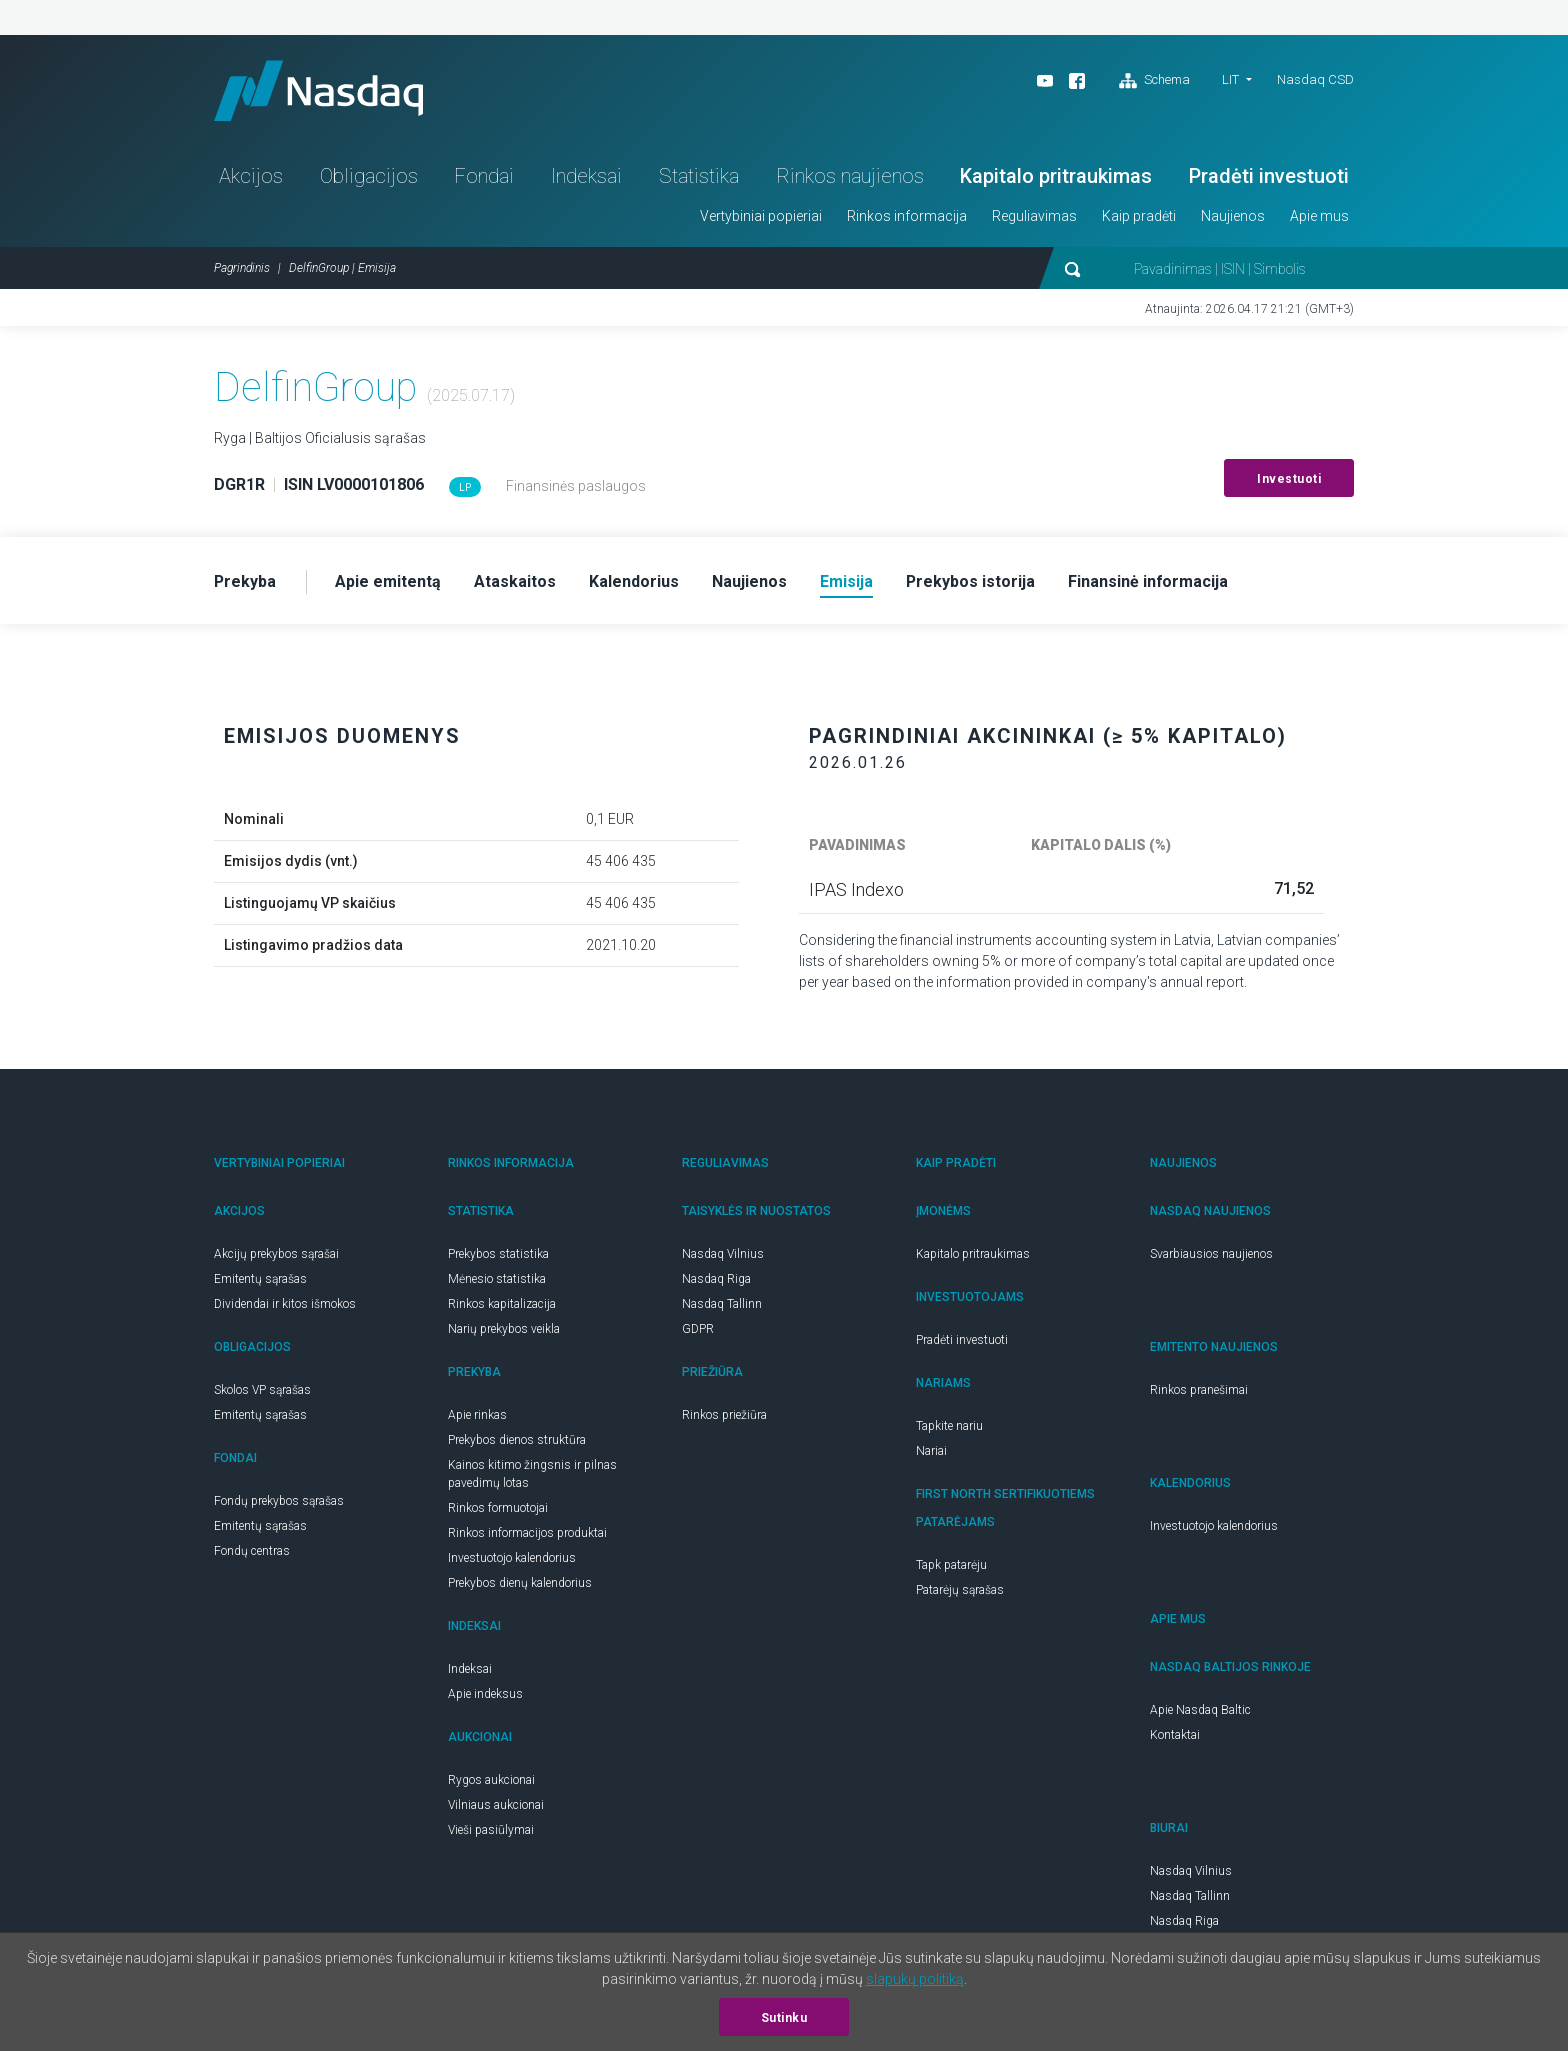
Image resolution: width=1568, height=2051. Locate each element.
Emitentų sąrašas (260, 1279)
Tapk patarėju (951, 1565)
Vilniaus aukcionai (496, 1805)
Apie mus (1319, 216)
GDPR (698, 1329)
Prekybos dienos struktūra (517, 1440)
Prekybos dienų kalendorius (520, 1583)
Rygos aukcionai (491, 1780)
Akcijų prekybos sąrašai (276, 1254)
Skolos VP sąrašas (262, 1390)
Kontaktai (1175, 1735)
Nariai (931, 1451)
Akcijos (251, 176)
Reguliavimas (1034, 216)
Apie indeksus (485, 1694)
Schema (1154, 81)
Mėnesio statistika (497, 1279)
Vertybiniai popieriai (761, 216)
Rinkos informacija (907, 216)
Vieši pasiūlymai (491, 1830)
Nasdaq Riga (716, 1279)
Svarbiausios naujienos (1211, 1254)
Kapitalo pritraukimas (1056, 176)
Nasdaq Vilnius (723, 1254)
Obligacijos (369, 176)
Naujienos (1233, 216)
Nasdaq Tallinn (722, 1304)
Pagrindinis (242, 268)
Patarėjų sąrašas (960, 1590)
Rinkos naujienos (850, 176)
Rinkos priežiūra (724, 1415)
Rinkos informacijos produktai (527, 1533)
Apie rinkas (477, 1415)
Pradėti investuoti (1269, 176)
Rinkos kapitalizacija (502, 1304)
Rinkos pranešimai (1199, 1390)
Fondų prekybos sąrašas (279, 1501)
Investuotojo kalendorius (512, 1558)
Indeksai (586, 176)
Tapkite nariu (949, 1426)
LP (465, 487)
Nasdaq (319, 90)
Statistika (699, 176)
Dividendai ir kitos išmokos (285, 1304)
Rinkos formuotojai (498, 1508)
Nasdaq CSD (1315, 79)
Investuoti (1289, 479)
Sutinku (784, 2018)
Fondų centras (252, 1551)
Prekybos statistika (498, 1254)
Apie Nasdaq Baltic (1200, 1710)
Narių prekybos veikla (504, 1329)
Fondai (484, 176)
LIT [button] (1230, 79)
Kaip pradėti (1139, 216)
